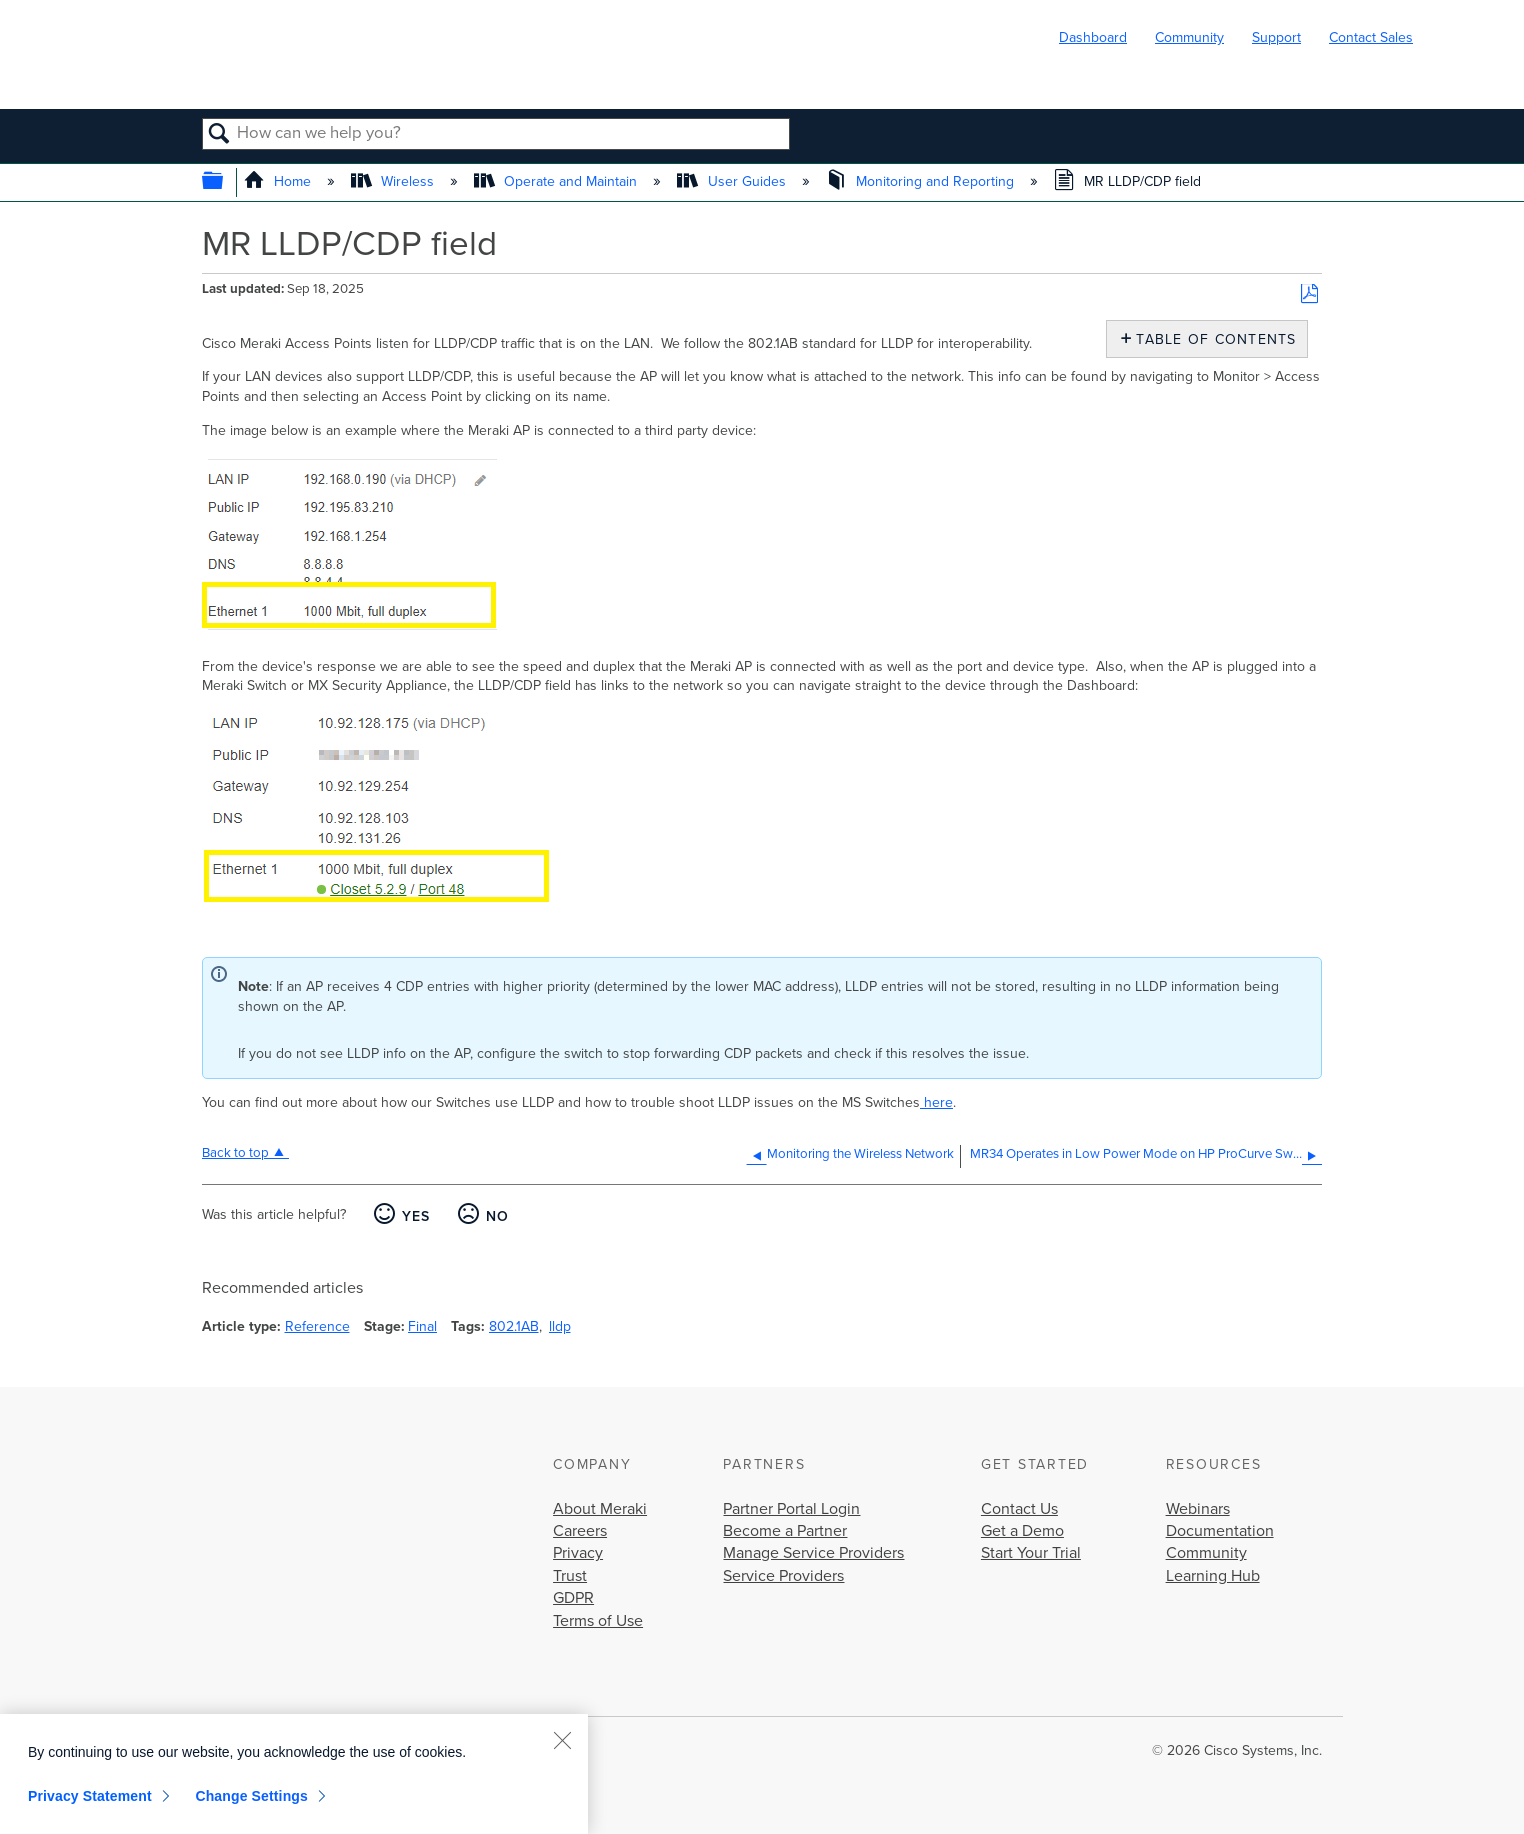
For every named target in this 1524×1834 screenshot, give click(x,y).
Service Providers (783, 1576)
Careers (580, 1531)
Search (219, 135)
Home (279, 181)
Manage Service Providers (813, 1553)
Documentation (1220, 1531)
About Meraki (600, 1509)
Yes (416, 1216)
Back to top (235, 1153)
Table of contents (1211, 339)
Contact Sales (1371, 37)
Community (1189, 37)
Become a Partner (785, 1531)
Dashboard (1093, 37)
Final (422, 1326)
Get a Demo (1022, 1531)
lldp (560, 1326)
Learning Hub (1213, 1576)
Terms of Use (598, 1621)
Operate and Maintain (557, 181)
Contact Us (1019, 1509)
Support (1276, 37)
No (498, 1216)
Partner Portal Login (791, 1509)
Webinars (1198, 1509)
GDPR (573, 1598)
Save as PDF (1309, 294)
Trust (570, 1576)
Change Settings (251, 1796)
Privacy (578, 1553)
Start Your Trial (1031, 1553)
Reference (317, 1326)
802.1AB (514, 1326)
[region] (294, 1774)
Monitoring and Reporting (922, 181)
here (936, 1102)
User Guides (733, 181)
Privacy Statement (90, 1796)
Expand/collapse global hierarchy (225, 182)
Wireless (394, 181)
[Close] (562, 1740)
